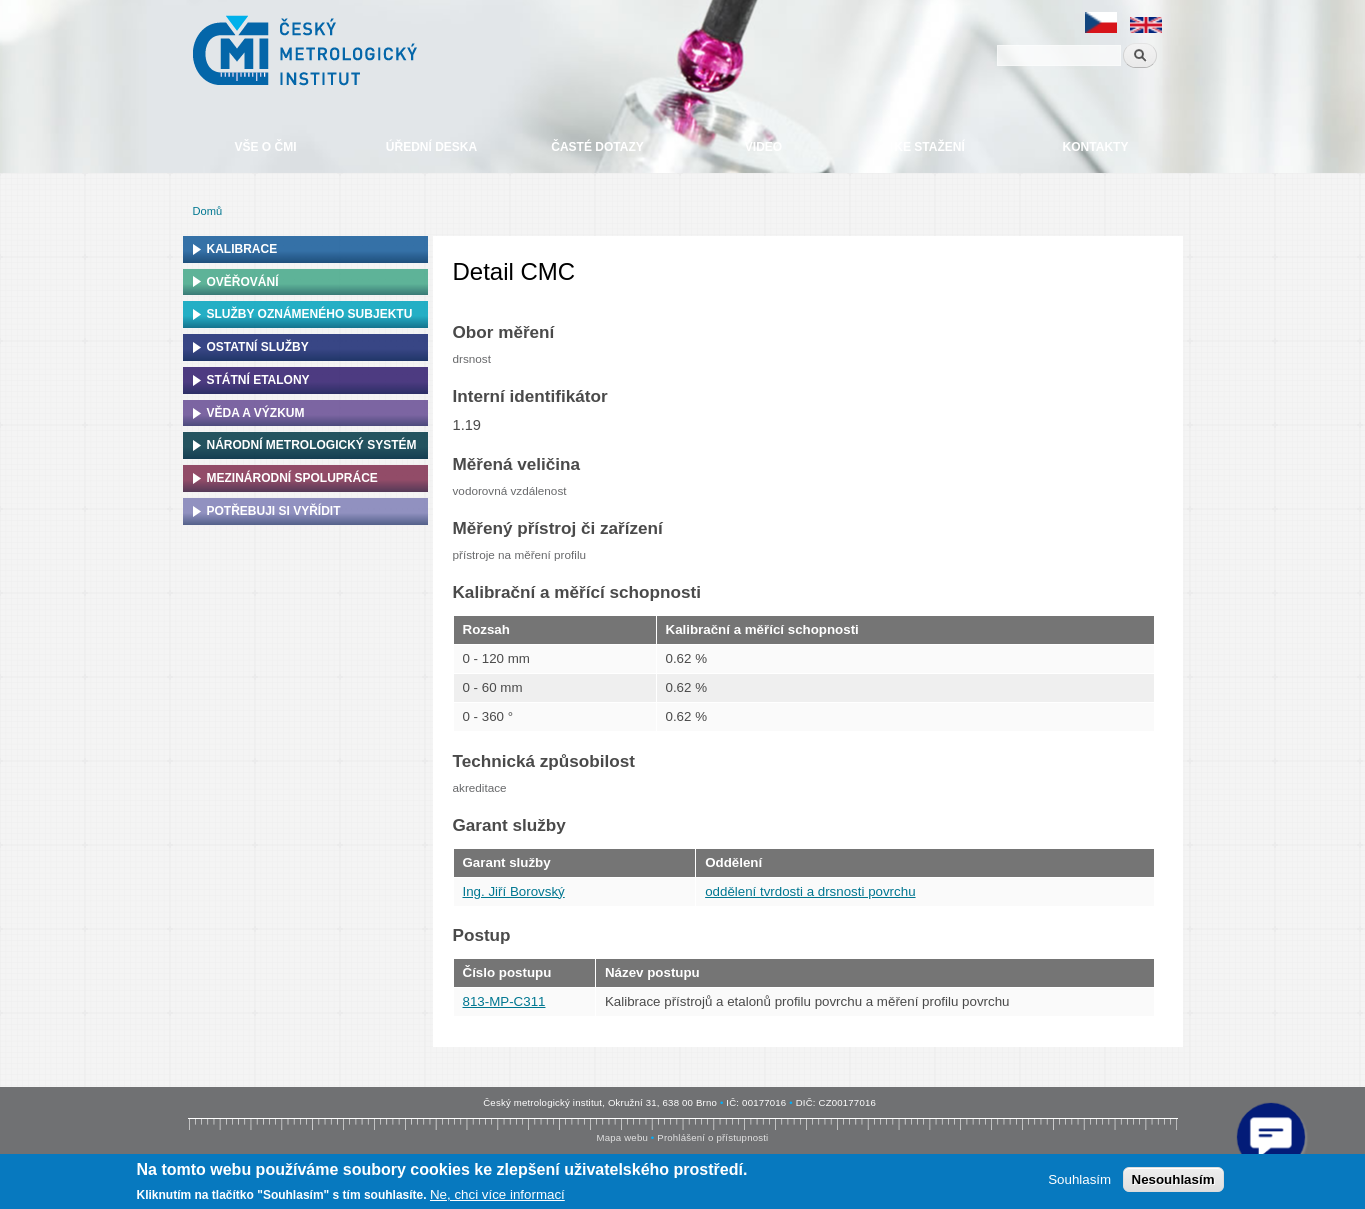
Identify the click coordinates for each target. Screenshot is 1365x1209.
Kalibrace (242, 249)
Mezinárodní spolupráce (292, 478)
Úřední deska (431, 147)
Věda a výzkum (256, 413)
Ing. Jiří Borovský (514, 891)
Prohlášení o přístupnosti (712, 1137)
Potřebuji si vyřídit (274, 511)
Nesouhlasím (1173, 1179)
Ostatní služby (258, 347)
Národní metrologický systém (312, 445)
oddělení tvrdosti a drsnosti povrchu (810, 891)
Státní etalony (258, 380)
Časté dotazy (597, 147)
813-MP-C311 (504, 1001)
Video (763, 147)
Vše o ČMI (265, 147)
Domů (208, 211)
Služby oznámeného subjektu (310, 314)
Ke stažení (929, 147)
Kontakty (1096, 147)
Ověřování (243, 282)
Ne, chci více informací (497, 1194)
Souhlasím (1079, 1179)
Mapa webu (622, 1137)
